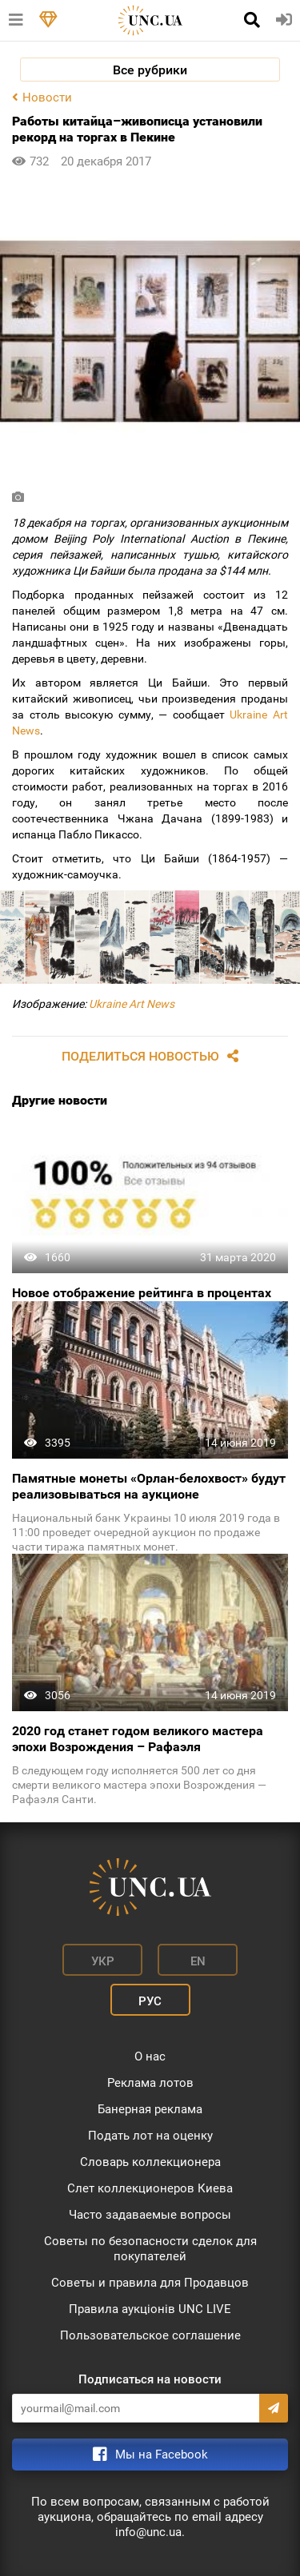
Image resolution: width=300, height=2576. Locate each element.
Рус (150, 2001)
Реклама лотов (150, 2083)
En (198, 1961)
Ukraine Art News (131, 1003)
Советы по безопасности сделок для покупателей (150, 2248)
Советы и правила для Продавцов (150, 2282)
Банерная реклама (150, 2109)
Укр (102, 1961)
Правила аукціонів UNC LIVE (150, 2309)
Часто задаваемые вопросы (150, 2215)
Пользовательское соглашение (150, 2335)
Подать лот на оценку (150, 2135)
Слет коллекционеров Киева (150, 2188)
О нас (150, 2056)
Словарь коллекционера (150, 2162)
